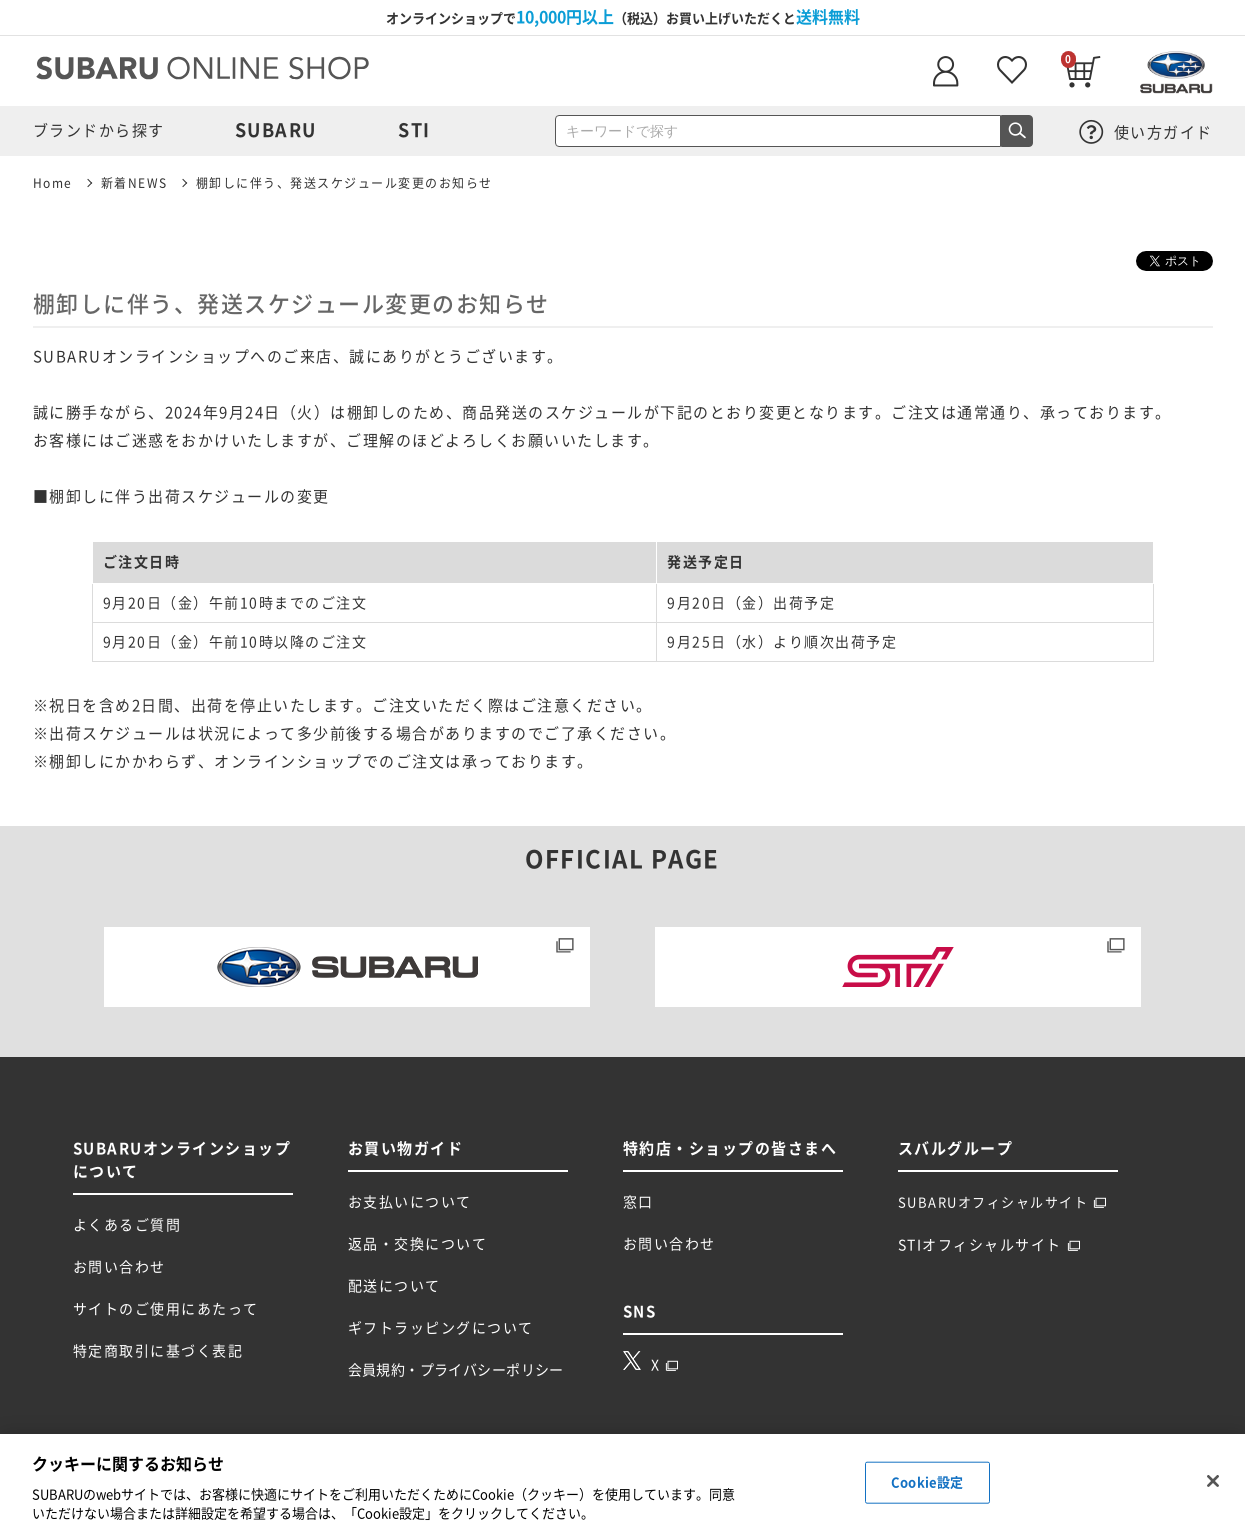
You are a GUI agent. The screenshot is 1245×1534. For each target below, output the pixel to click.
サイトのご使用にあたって (166, 1309)
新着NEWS (134, 183)
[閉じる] (1213, 1481)
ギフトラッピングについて (441, 1328)
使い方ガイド (1146, 132)
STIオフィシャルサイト (989, 1245)
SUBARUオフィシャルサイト (1003, 1202)
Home (53, 183)
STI (414, 130)
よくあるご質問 (127, 1225)
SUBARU (276, 130)
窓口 (638, 1202)
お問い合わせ (119, 1267)
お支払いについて (410, 1202)
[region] (622, 1484)
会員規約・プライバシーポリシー (456, 1370)
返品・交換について (418, 1244)
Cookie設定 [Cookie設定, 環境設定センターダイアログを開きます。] (927, 1482)
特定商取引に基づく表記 (158, 1351)
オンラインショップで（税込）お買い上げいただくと (623, 17)
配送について (394, 1286)
